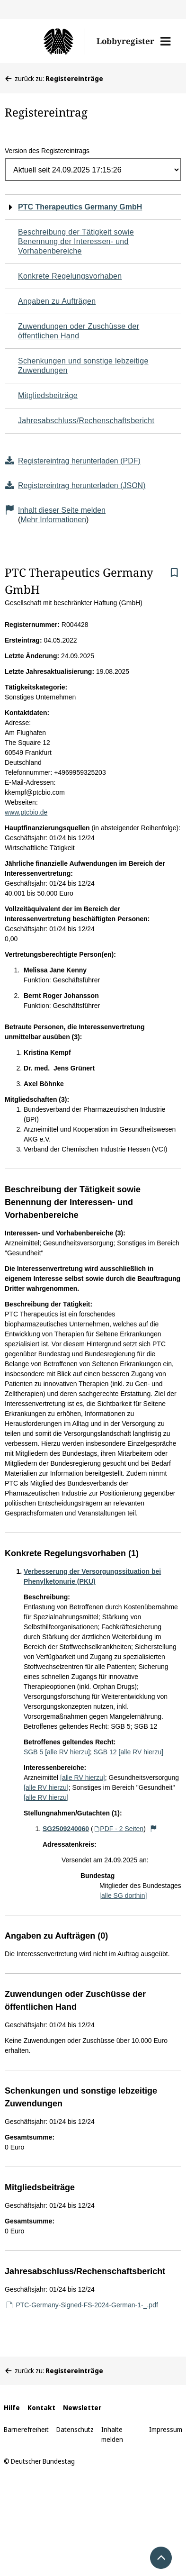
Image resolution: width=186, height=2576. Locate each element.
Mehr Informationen (53, 520)
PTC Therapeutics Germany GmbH (80, 207)
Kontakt (41, 2407)
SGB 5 (33, 1752)
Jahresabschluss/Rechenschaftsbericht (86, 421)
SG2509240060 (66, 1828)
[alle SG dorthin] (123, 1895)
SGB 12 (105, 1752)
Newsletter (82, 2407)
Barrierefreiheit (26, 2429)
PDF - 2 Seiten (118, 1828)
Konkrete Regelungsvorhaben (70, 276)
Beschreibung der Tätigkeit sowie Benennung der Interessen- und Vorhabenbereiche (76, 241)
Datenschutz (75, 2429)
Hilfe (12, 2407)
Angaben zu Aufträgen (57, 301)
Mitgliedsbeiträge (48, 395)
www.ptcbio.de (26, 812)
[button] (165, 41)
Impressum (165, 2429)
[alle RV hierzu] (67, 1752)
